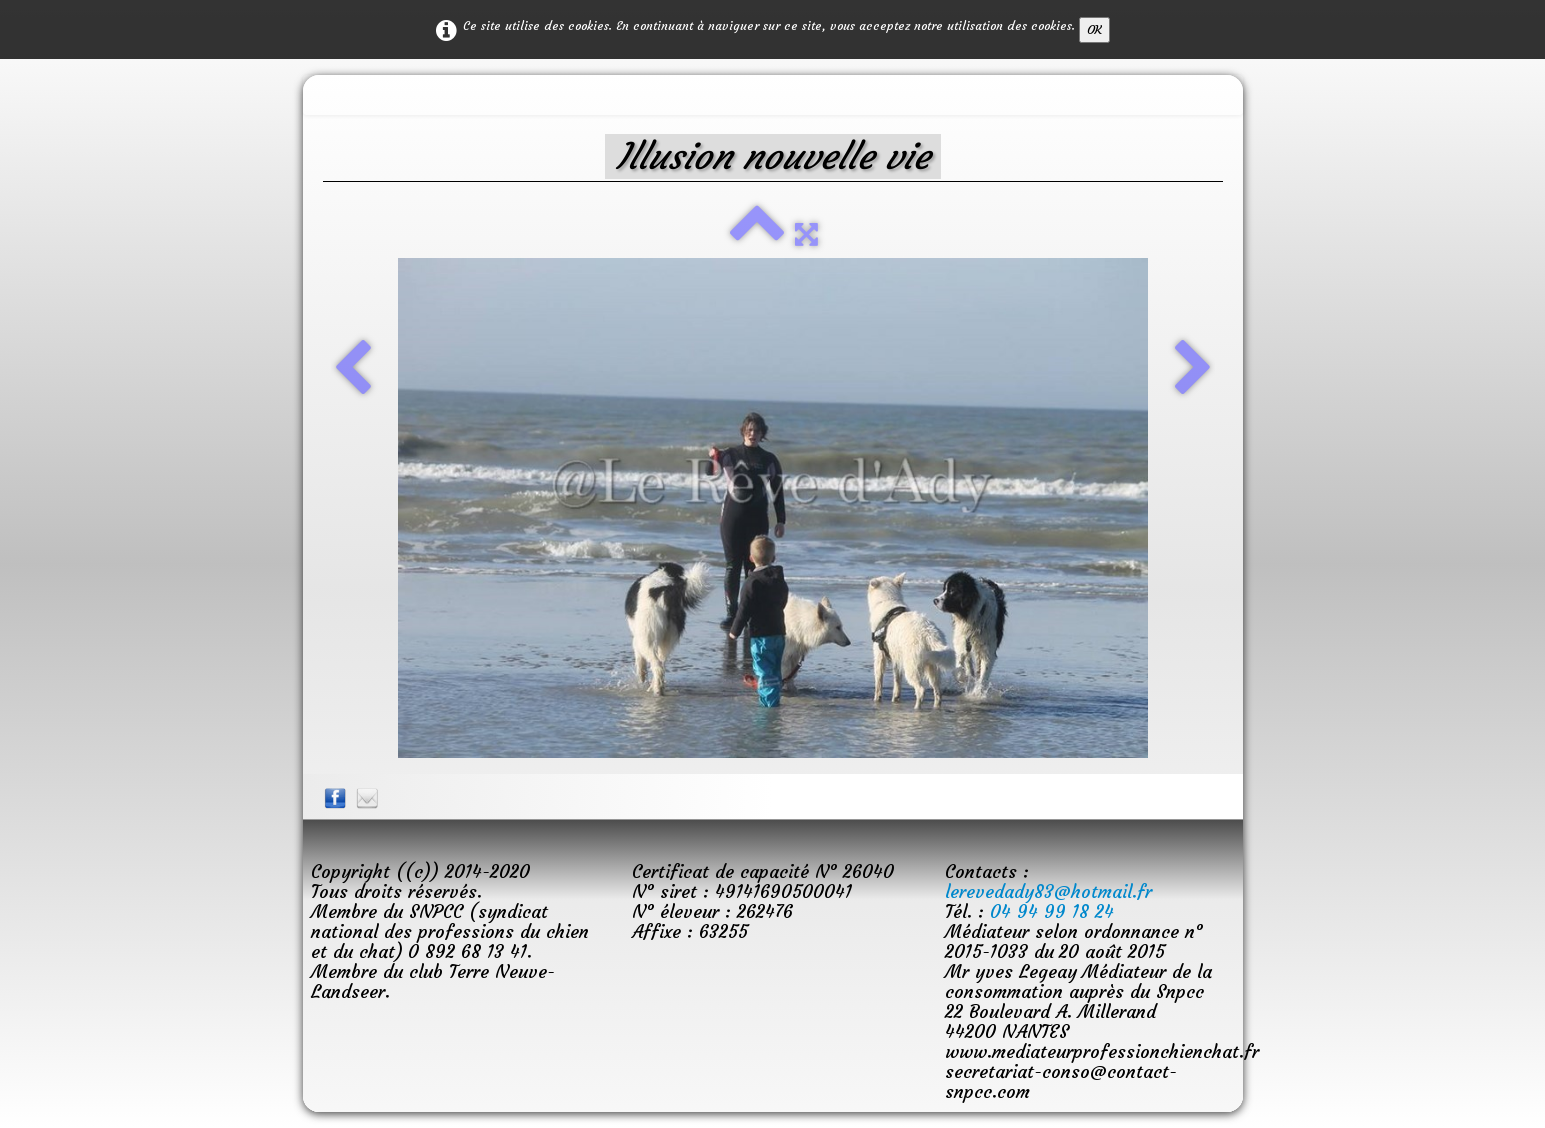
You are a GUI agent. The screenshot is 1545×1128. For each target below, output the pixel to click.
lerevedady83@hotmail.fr (1048, 891)
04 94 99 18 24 (1052, 911)
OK (1094, 29)
